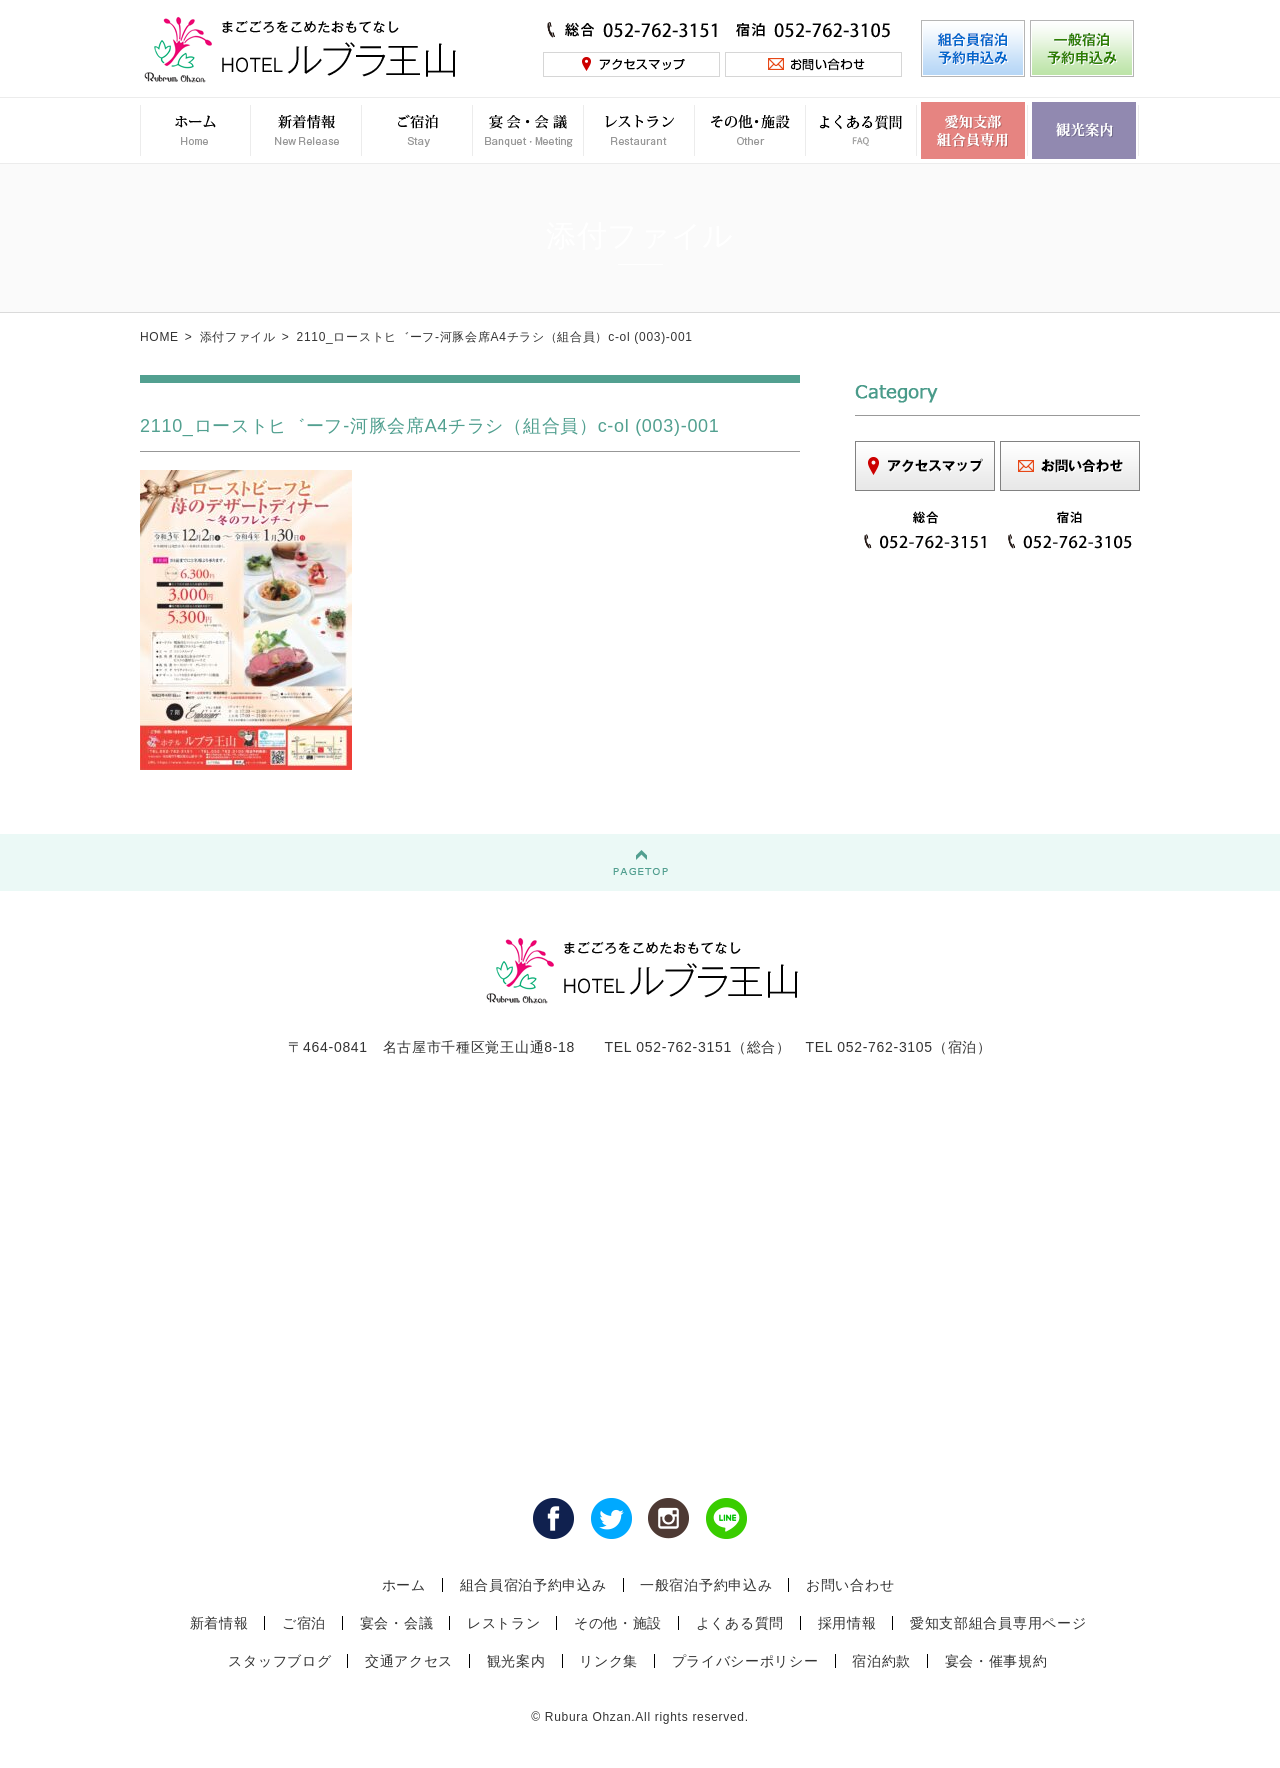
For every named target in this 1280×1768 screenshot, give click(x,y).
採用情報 (847, 1623)
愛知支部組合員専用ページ (998, 1623)
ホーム (404, 1585)
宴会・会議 (397, 1623)
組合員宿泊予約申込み (533, 1585)
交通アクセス (409, 1661)
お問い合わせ (850, 1585)
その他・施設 (618, 1623)
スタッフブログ (279, 1661)
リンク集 (608, 1661)
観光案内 (516, 1661)
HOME (159, 337)
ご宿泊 (304, 1623)
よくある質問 (740, 1623)
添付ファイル (238, 337)
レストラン (504, 1623)
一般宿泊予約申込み (706, 1585)
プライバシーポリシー (745, 1661)
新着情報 (219, 1623)
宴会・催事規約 (996, 1661)
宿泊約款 (881, 1661)
